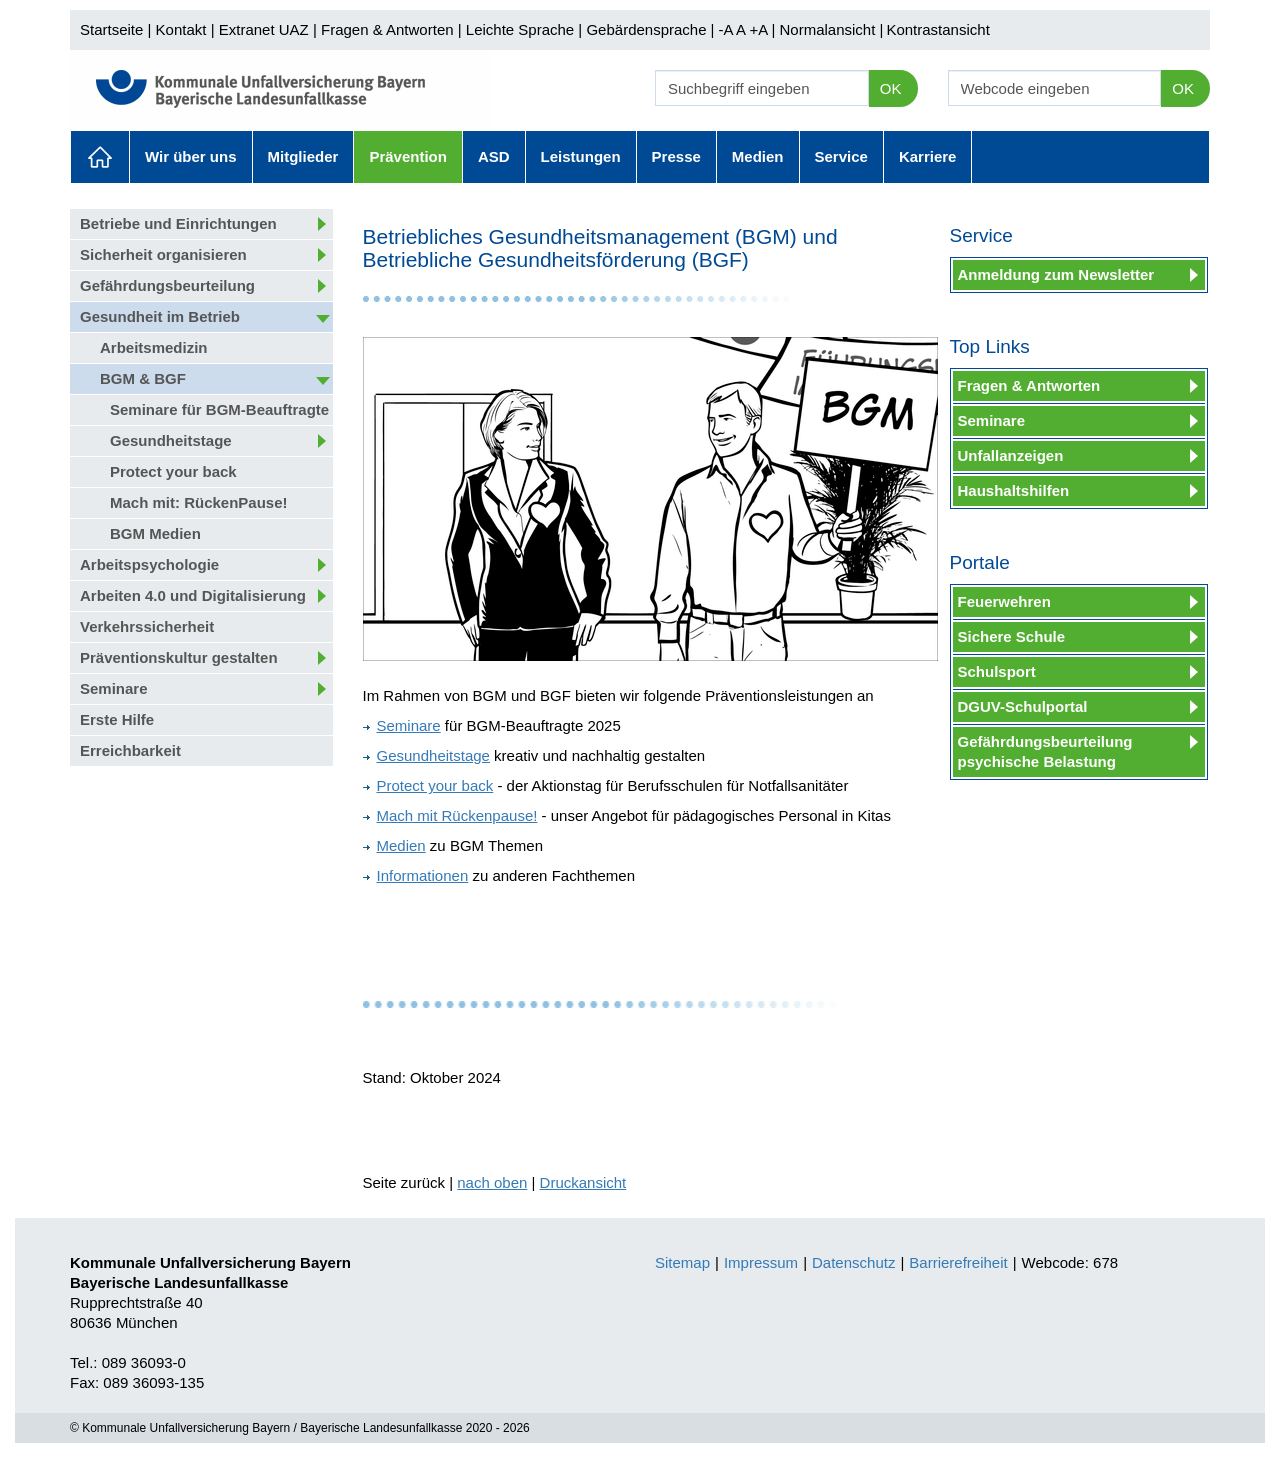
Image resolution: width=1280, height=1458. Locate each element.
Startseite (111, 29)
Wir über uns (191, 156)
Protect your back (173, 471)
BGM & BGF (143, 378)
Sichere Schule (1012, 636)
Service (841, 156)
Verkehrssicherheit (147, 626)
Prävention (408, 156)
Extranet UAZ (264, 29)
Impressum (761, 1262)
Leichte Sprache (520, 29)
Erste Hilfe (117, 719)
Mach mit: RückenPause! (199, 502)
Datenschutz (853, 1262)
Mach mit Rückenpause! (450, 815)
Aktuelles (100, 157)
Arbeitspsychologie (149, 564)
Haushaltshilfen (1014, 490)
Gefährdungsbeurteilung (167, 285)
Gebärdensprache (646, 29)
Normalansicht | (831, 29)
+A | (760, 29)
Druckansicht (583, 1182)
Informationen (416, 875)
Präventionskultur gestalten (179, 657)
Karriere (928, 156)
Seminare (114, 688)
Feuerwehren (1004, 601)
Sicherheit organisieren (163, 254)
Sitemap (682, 1262)
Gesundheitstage (171, 440)
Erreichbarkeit (130, 750)
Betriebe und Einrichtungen (178, 223)
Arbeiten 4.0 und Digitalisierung (193, 595)
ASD (494, 156)
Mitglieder (303, 156)
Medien (758, 156)
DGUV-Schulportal (1023, 706)
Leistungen (581, 156)
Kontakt (181, 29)
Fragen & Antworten (387, 29)
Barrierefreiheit (958, 1262)
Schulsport (997, 671)
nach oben (492, 1182)
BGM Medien (155, 533)
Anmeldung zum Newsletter (1056, 274)
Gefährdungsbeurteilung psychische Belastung (1045, 751)
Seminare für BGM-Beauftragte (219, 409)
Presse (676, 156)
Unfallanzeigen (1011, 455)
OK (891, 88)
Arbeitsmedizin (154, 347)
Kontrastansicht (937, 29)
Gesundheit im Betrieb (160, 316)
